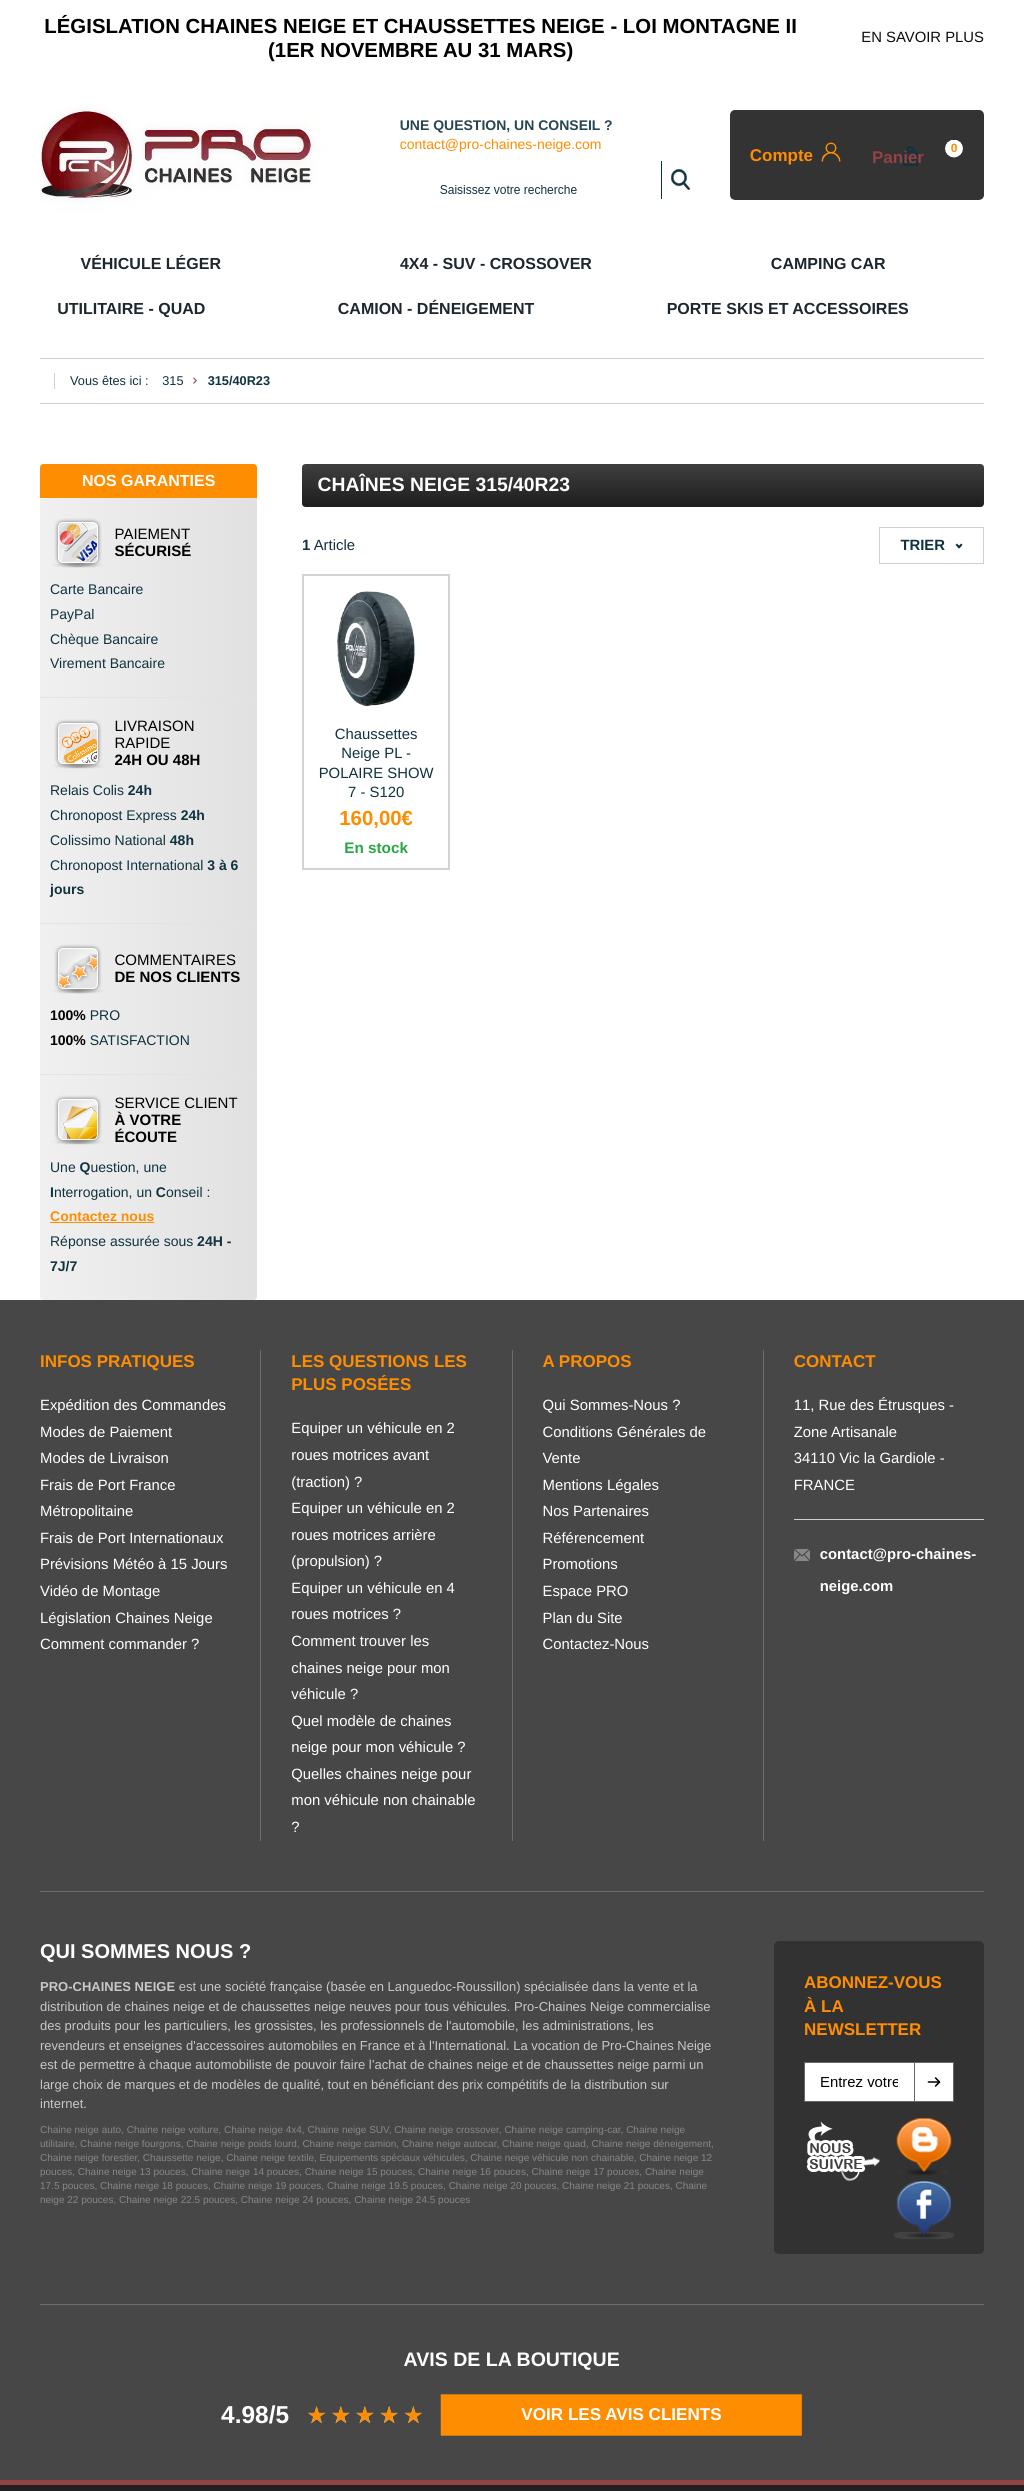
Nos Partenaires (596, 1467)
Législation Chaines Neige (126, 1574)
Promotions (580, 1520)
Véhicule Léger (93, 263)
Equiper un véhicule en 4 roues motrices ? (373, 1557)
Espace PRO (586, 1547)
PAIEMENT (153, 498)
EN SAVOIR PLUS (922, 38)
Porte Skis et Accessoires (899, 263)
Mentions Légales (601, 1441)
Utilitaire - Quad (552, 263)
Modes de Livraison (104, 1414)
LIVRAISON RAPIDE (158, 698)
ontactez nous (107, 1171)
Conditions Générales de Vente (625, 1401)
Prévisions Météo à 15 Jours (133, 1520)
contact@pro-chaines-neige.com (507, 145)
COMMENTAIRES (178, 924)
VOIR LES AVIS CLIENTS (622, 2369)
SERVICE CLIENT (176, 1075)
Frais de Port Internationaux (131, 1494)
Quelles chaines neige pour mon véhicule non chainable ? (383, 1756)
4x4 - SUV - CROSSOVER (249, 263)
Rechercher (680, 180)
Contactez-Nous (596, 1600)
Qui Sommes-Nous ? (612, 1361)
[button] (934, 2037)
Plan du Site (583, 1574)
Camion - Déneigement (711, 263)
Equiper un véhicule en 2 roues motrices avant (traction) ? (373, 1410)
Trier (922, 501)
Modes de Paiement (106, 1388)
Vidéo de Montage (100, 1547)
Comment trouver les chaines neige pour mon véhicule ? (370, 1623)
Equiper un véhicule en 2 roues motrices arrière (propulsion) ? (373, 1490)
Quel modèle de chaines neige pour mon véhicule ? (378, 1690)
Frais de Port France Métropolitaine (107, 1454)
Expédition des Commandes (133, 1361)
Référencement (594, 1494)
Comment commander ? (119, 1600)
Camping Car (405, 263)
